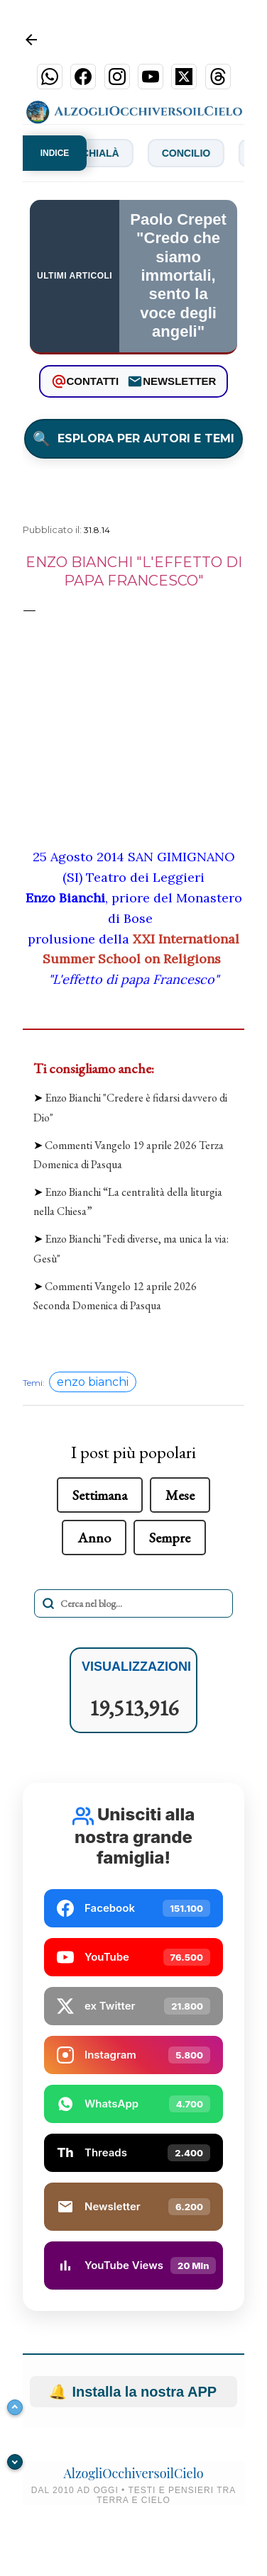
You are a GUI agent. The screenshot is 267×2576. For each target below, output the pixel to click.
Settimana (99, 1495)
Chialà (110, 153)
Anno (94, 1537)
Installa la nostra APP (133, 2391)
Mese (180, 1495)
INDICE (55, 153)
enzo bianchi (93, 1382)
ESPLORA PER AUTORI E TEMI (133, 438)
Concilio (196, 153)
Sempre (169, 1537)
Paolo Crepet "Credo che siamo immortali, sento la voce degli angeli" (178, 275)
